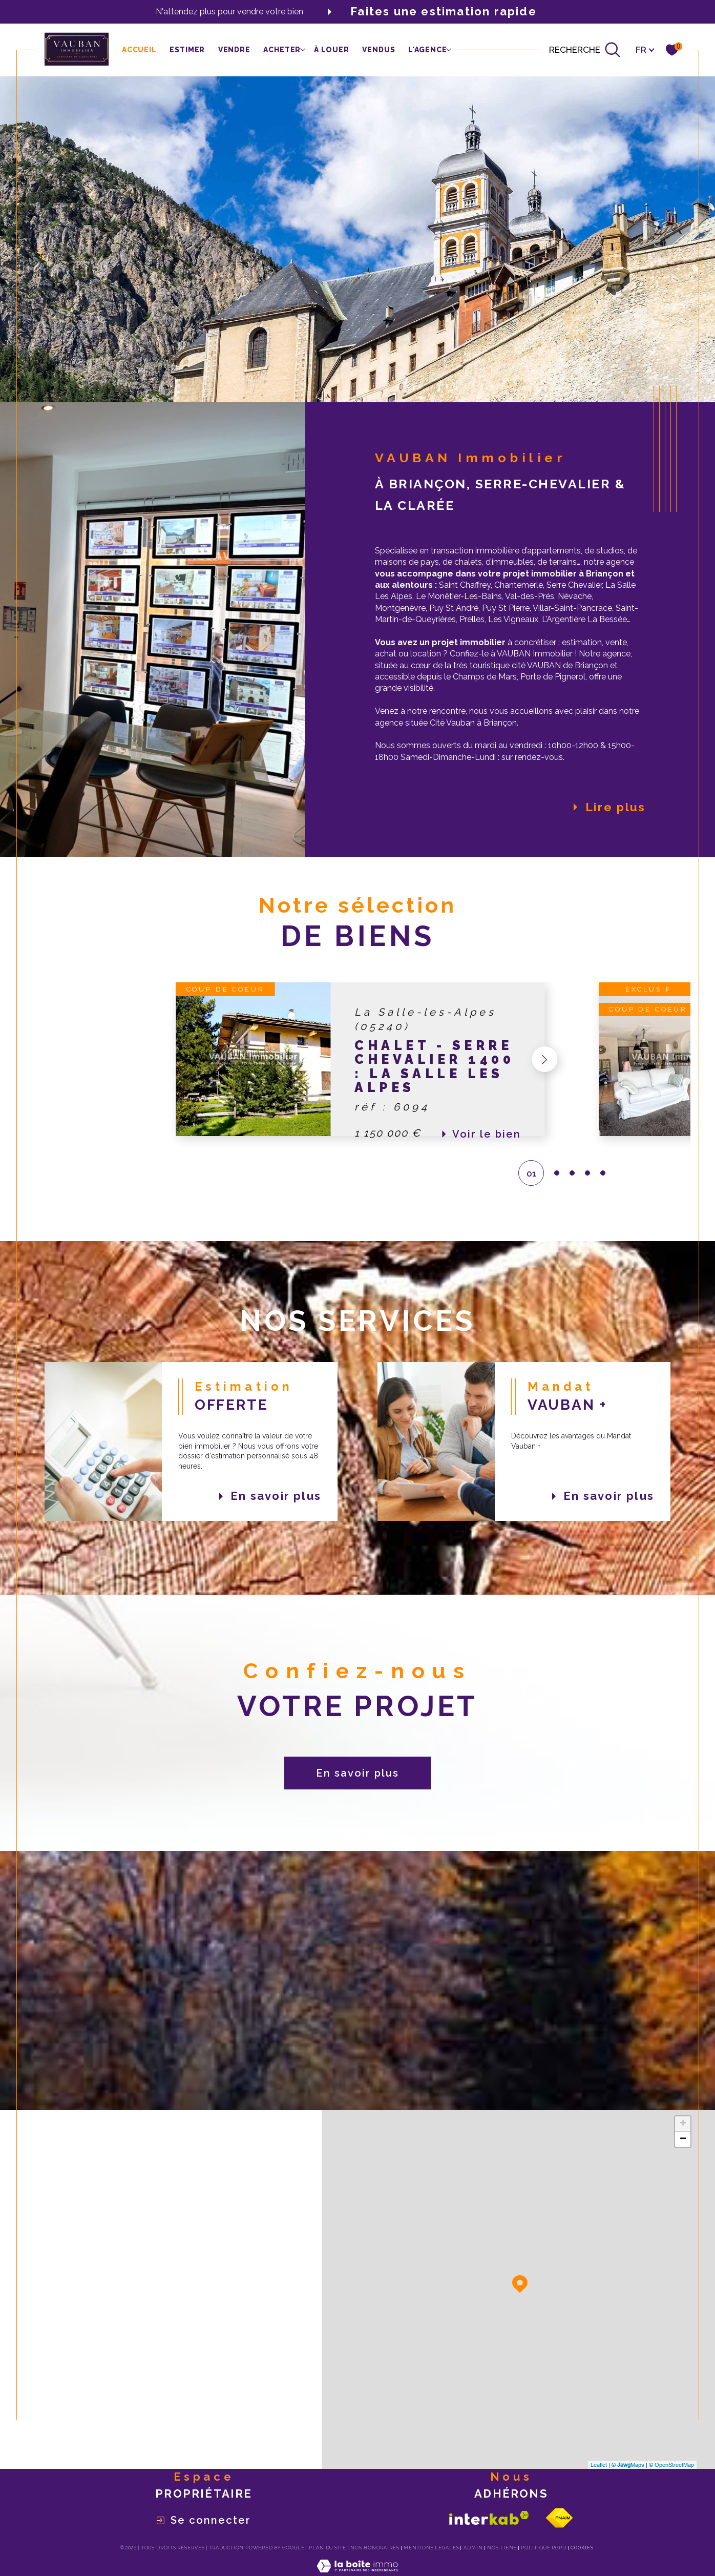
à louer (331, 50)
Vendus (378, 50)
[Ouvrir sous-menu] (302, 49)
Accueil (139, 50)
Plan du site (327, 2547)
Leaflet (599, 2465)
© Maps (628, 2465)
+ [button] (683, 2124)
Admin (473, 2547)
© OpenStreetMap (671, 2465)
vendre (234, 50)
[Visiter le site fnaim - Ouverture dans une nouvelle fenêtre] (559, 2517)
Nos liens (502, 2547)
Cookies (582, 2547)
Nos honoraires (374, 2547)
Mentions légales (431, 2547)
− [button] (683, 2139)
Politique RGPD (543, 2547)
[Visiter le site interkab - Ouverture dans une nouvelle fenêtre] (489, 2518)
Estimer (187, 50)
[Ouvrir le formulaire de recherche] (585, 50)
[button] (540, 1059)
